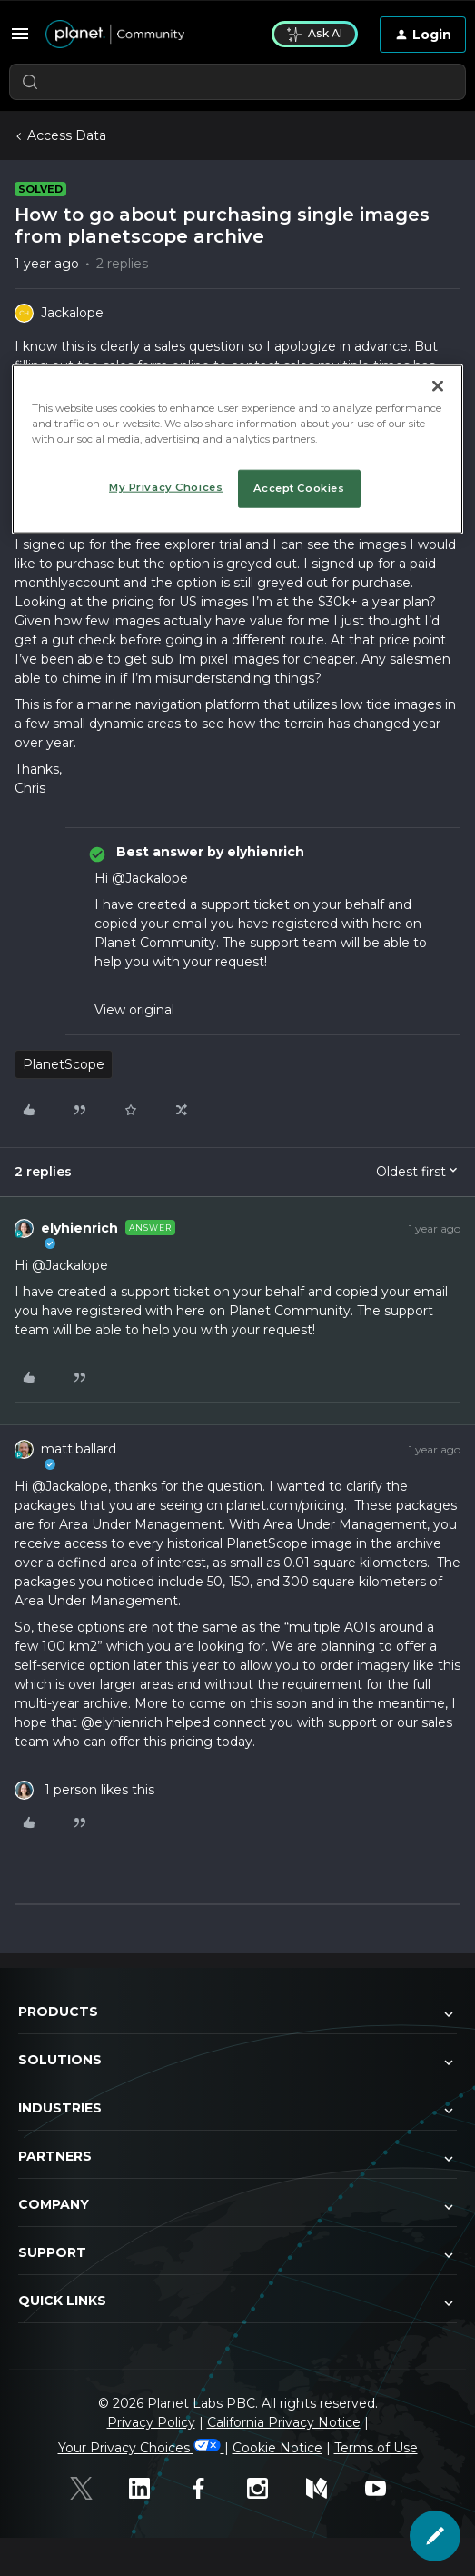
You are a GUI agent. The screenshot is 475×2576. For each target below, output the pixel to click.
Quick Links (237, 2302)
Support (237, 2254)
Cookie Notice (277, 2448)
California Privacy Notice (284, 2422)
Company (237, 2206)
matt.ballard (78, 1449)
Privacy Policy (151, 2422)
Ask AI (314, 33)
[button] (20, 34)
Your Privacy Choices (141, 2448)
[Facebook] (208, 2488)
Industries (237, 2110)
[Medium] (326, 2488)
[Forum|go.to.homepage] (147, 34)
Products (237, 2013)
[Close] (438, 386)
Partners (237, 2158)
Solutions (237, 2061)
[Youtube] (385, 2488)
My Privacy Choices (166, 487)
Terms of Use (376, 2448)
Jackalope (72, 313)
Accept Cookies (299, 488)
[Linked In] (149, 2488)
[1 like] (84, 1790)
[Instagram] (267, 2488)
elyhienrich (79, 1228)
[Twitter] (90, 2488)
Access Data (66, 135)
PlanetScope (63, 1064)
